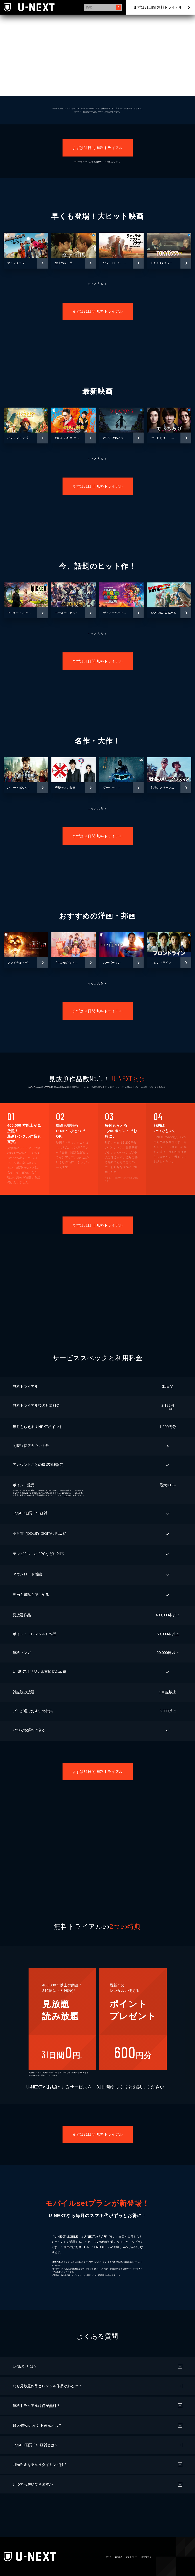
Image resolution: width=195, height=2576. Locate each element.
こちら (66, 1495)
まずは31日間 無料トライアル (158, 7)
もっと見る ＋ (97, 283)
